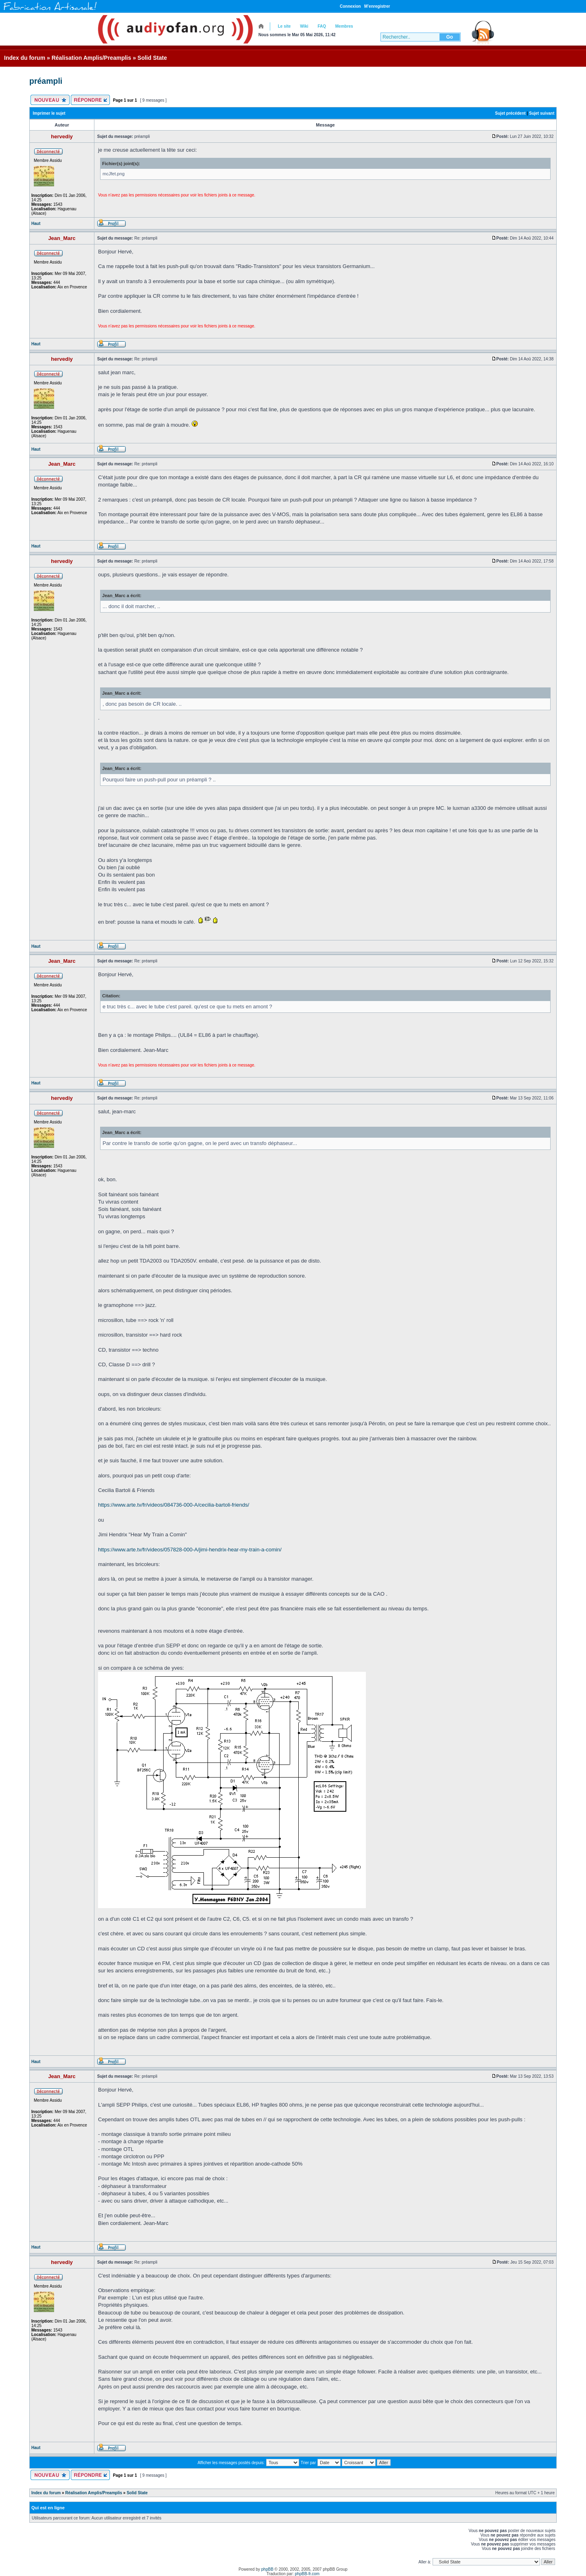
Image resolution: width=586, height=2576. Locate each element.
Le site (284, 26)
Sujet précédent (510, 113)
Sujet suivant (541, 113)
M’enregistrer (377, 6)
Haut (35, 223)
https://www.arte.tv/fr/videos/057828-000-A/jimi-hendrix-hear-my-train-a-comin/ (190, 1549)
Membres (344, 26)
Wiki (304, 26)
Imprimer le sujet (49, 113)
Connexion (350, 6)
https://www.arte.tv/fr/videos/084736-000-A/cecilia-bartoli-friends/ (173, 1505)
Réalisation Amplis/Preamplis (91, 58)
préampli (45, 80)
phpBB (267, 2569)
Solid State (152, 58)
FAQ (321, 26)
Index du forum (24, 58)
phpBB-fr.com (307, 2574)
